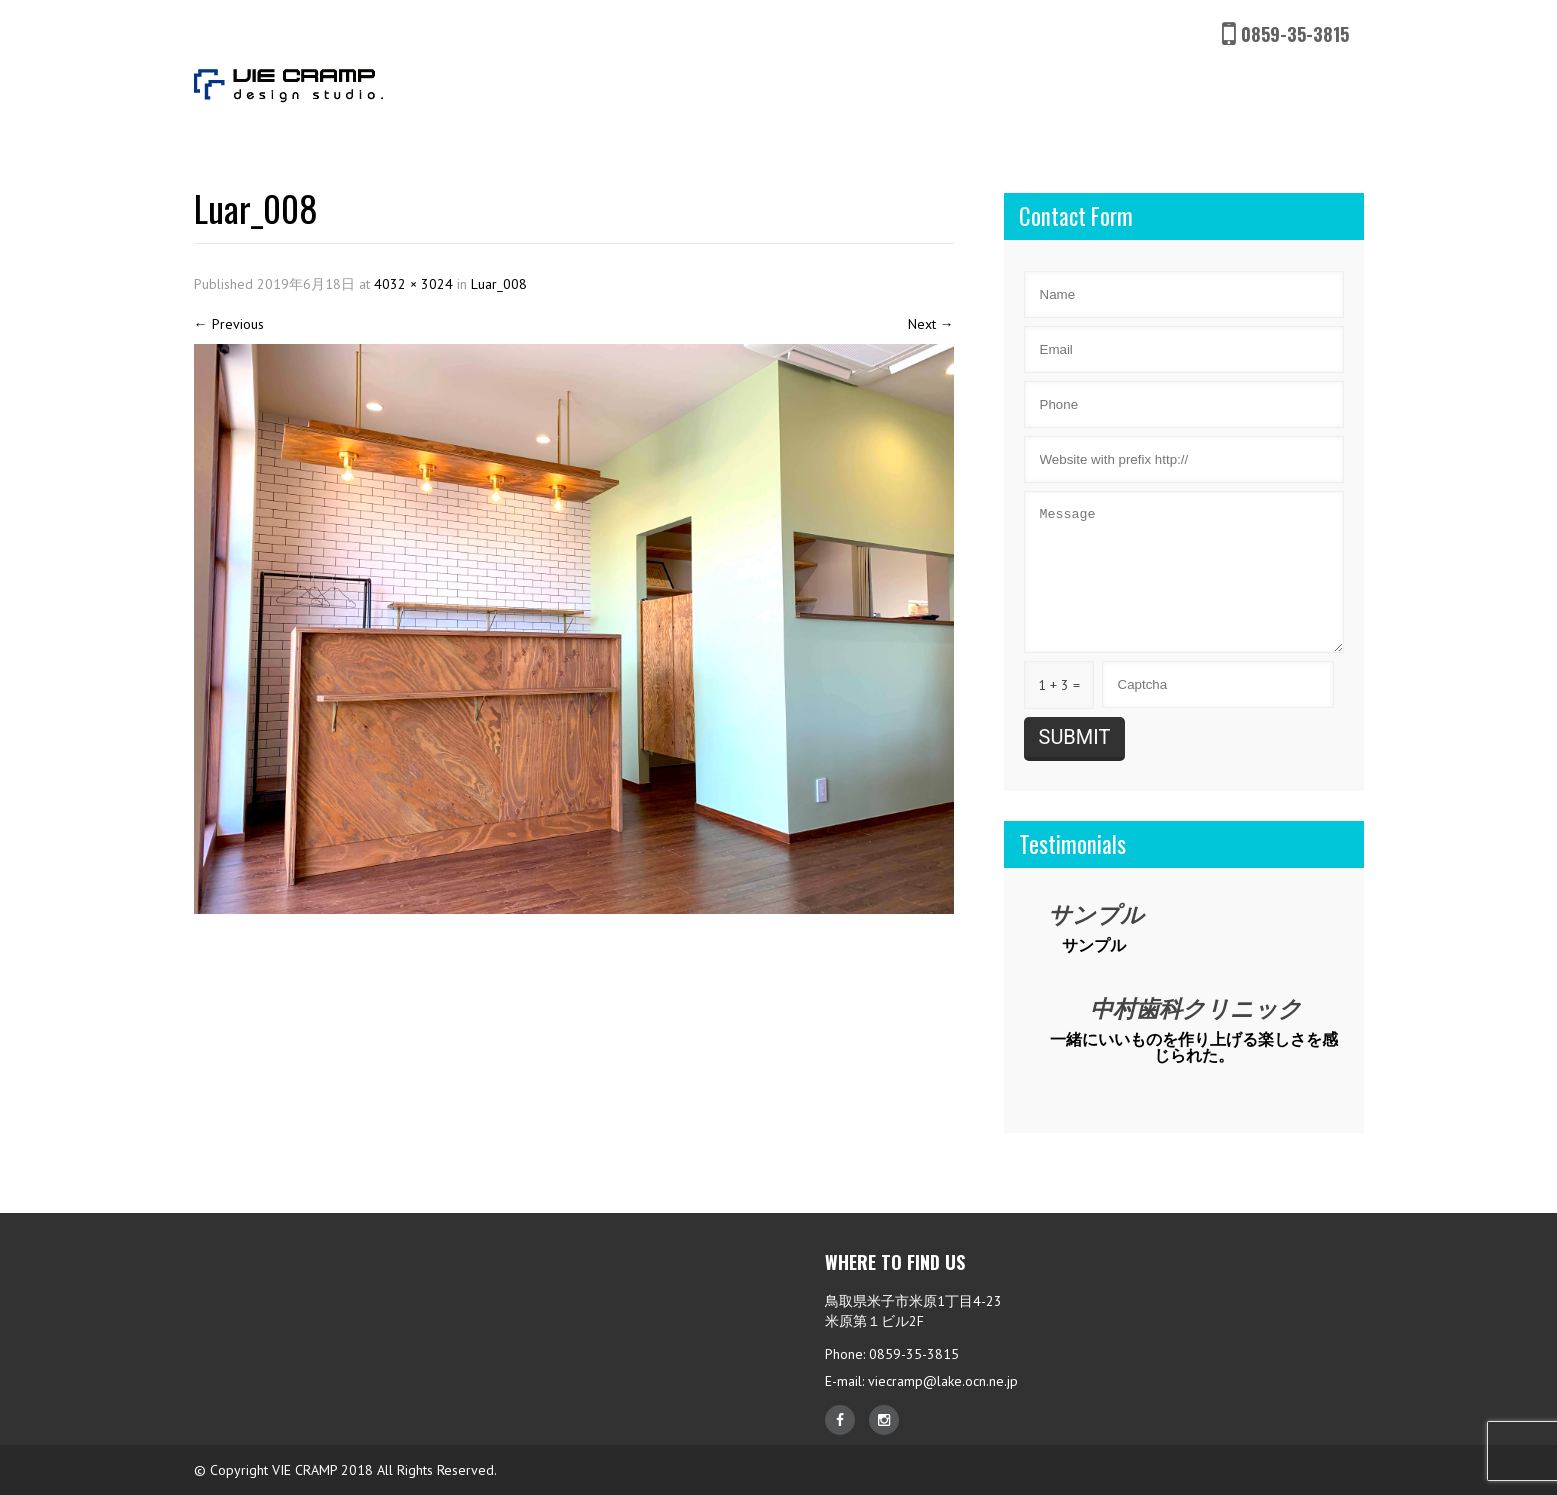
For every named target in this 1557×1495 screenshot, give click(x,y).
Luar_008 (499, 284)
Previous (229, 324)
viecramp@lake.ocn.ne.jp (943, 1381)
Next (931, 324)
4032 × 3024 (413, 284)
